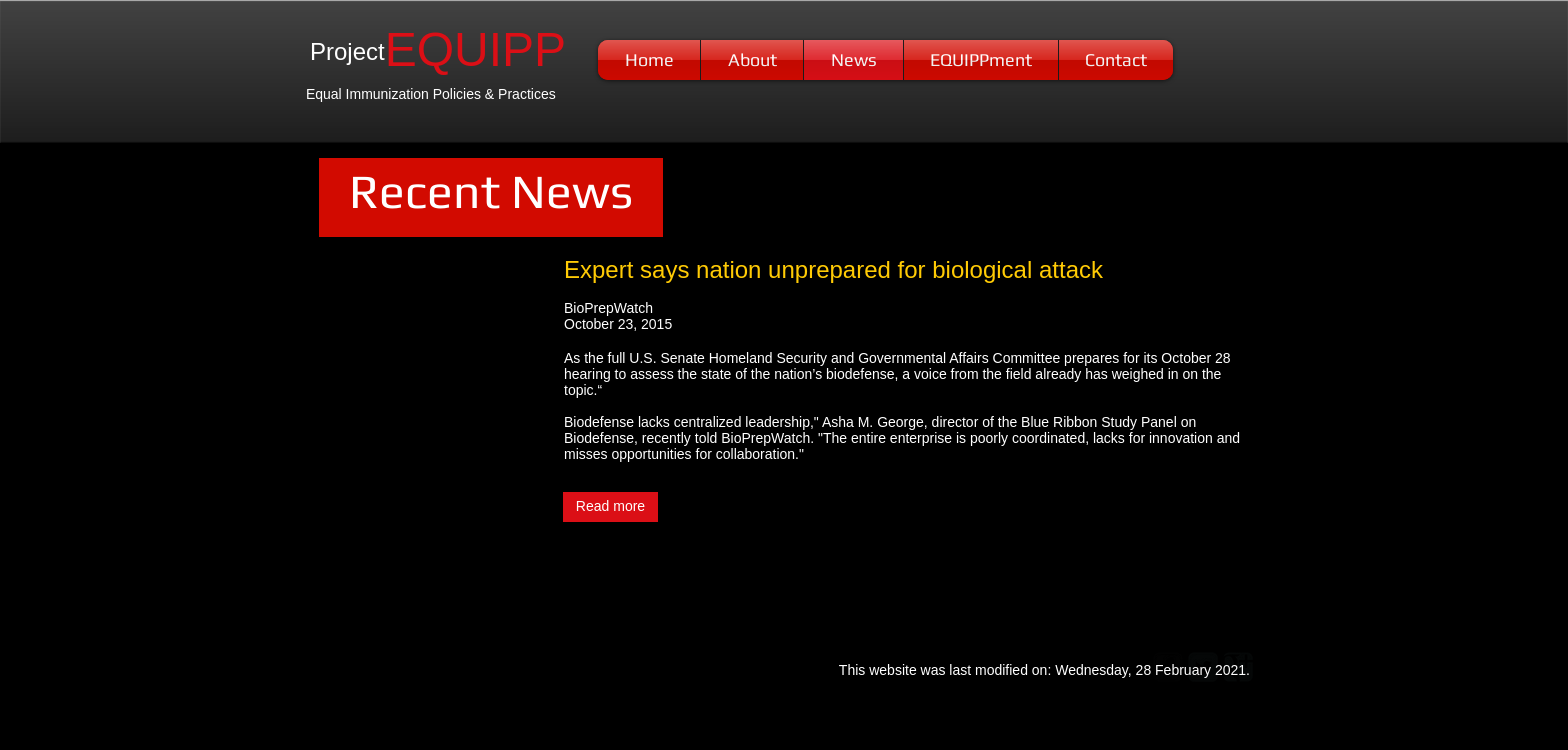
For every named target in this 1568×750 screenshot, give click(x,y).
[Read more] (610, 507)
